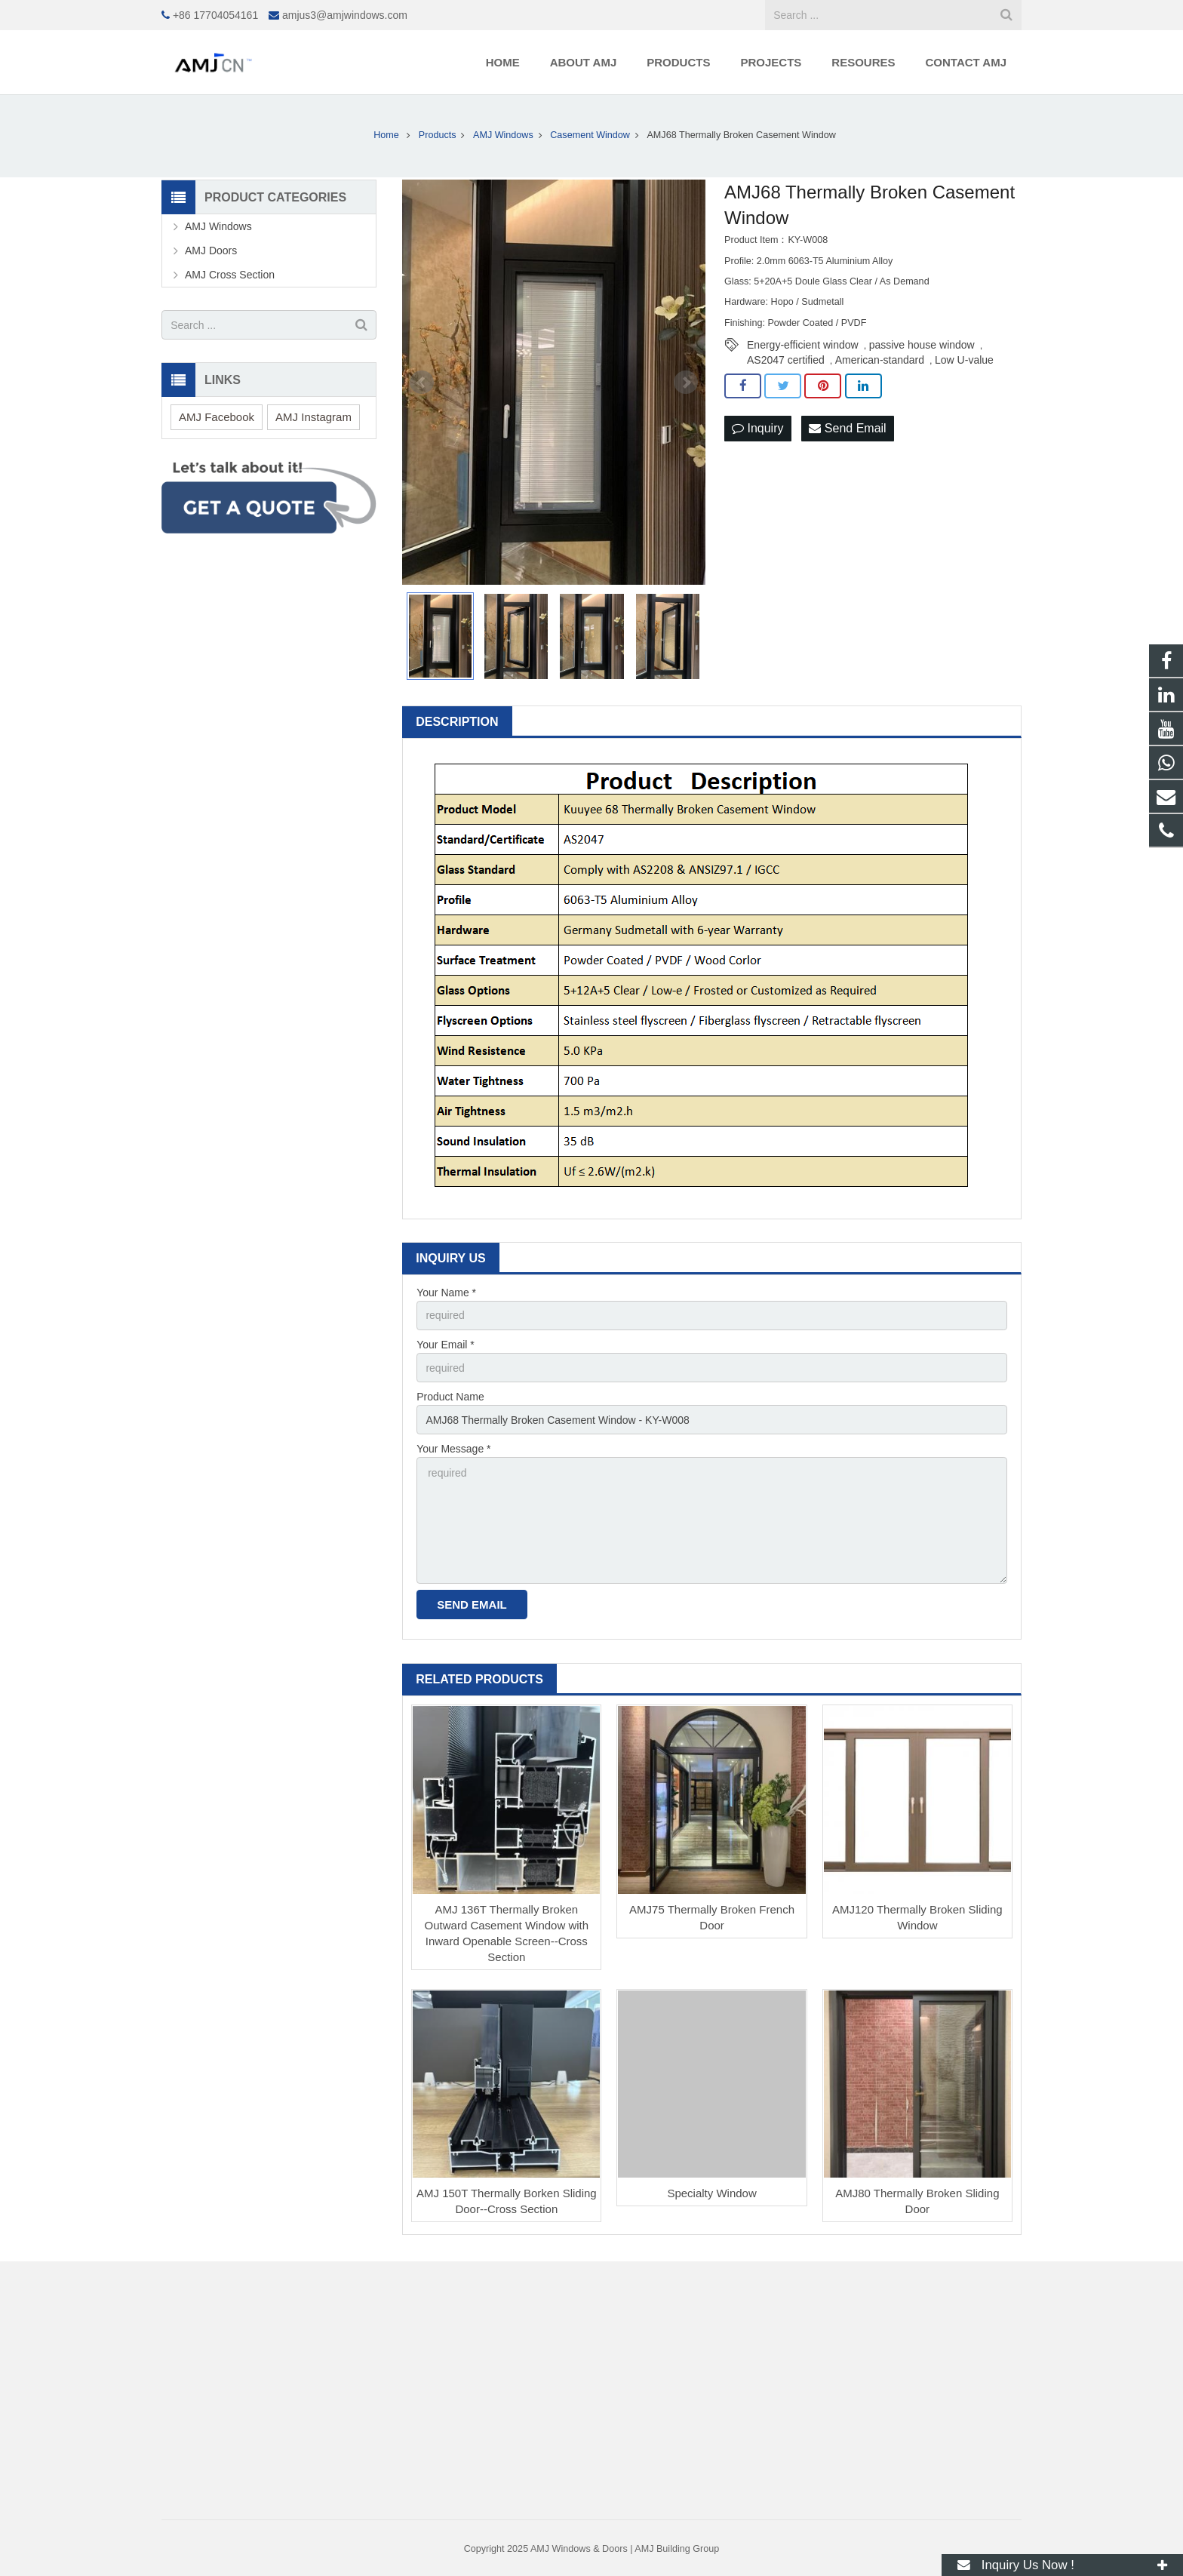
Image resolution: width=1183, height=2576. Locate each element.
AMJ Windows (218, 226)
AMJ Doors (211, 250)
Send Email (847, 428)
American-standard (879, 360)
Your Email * (445, 1345)
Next (686, 382)
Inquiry (757, 428)
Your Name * (446, 1292)
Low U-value (964, 360)
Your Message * (453, 1449)
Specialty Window (711, 2193)
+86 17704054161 (215, 15)
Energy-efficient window (803, 345)
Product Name (450, 1397)
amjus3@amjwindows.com (344, 15)
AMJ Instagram (313, 416)
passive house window (922, 345)
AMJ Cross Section (230, 275)
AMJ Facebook (216, 416)
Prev (422, 382)
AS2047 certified (786, 360)
